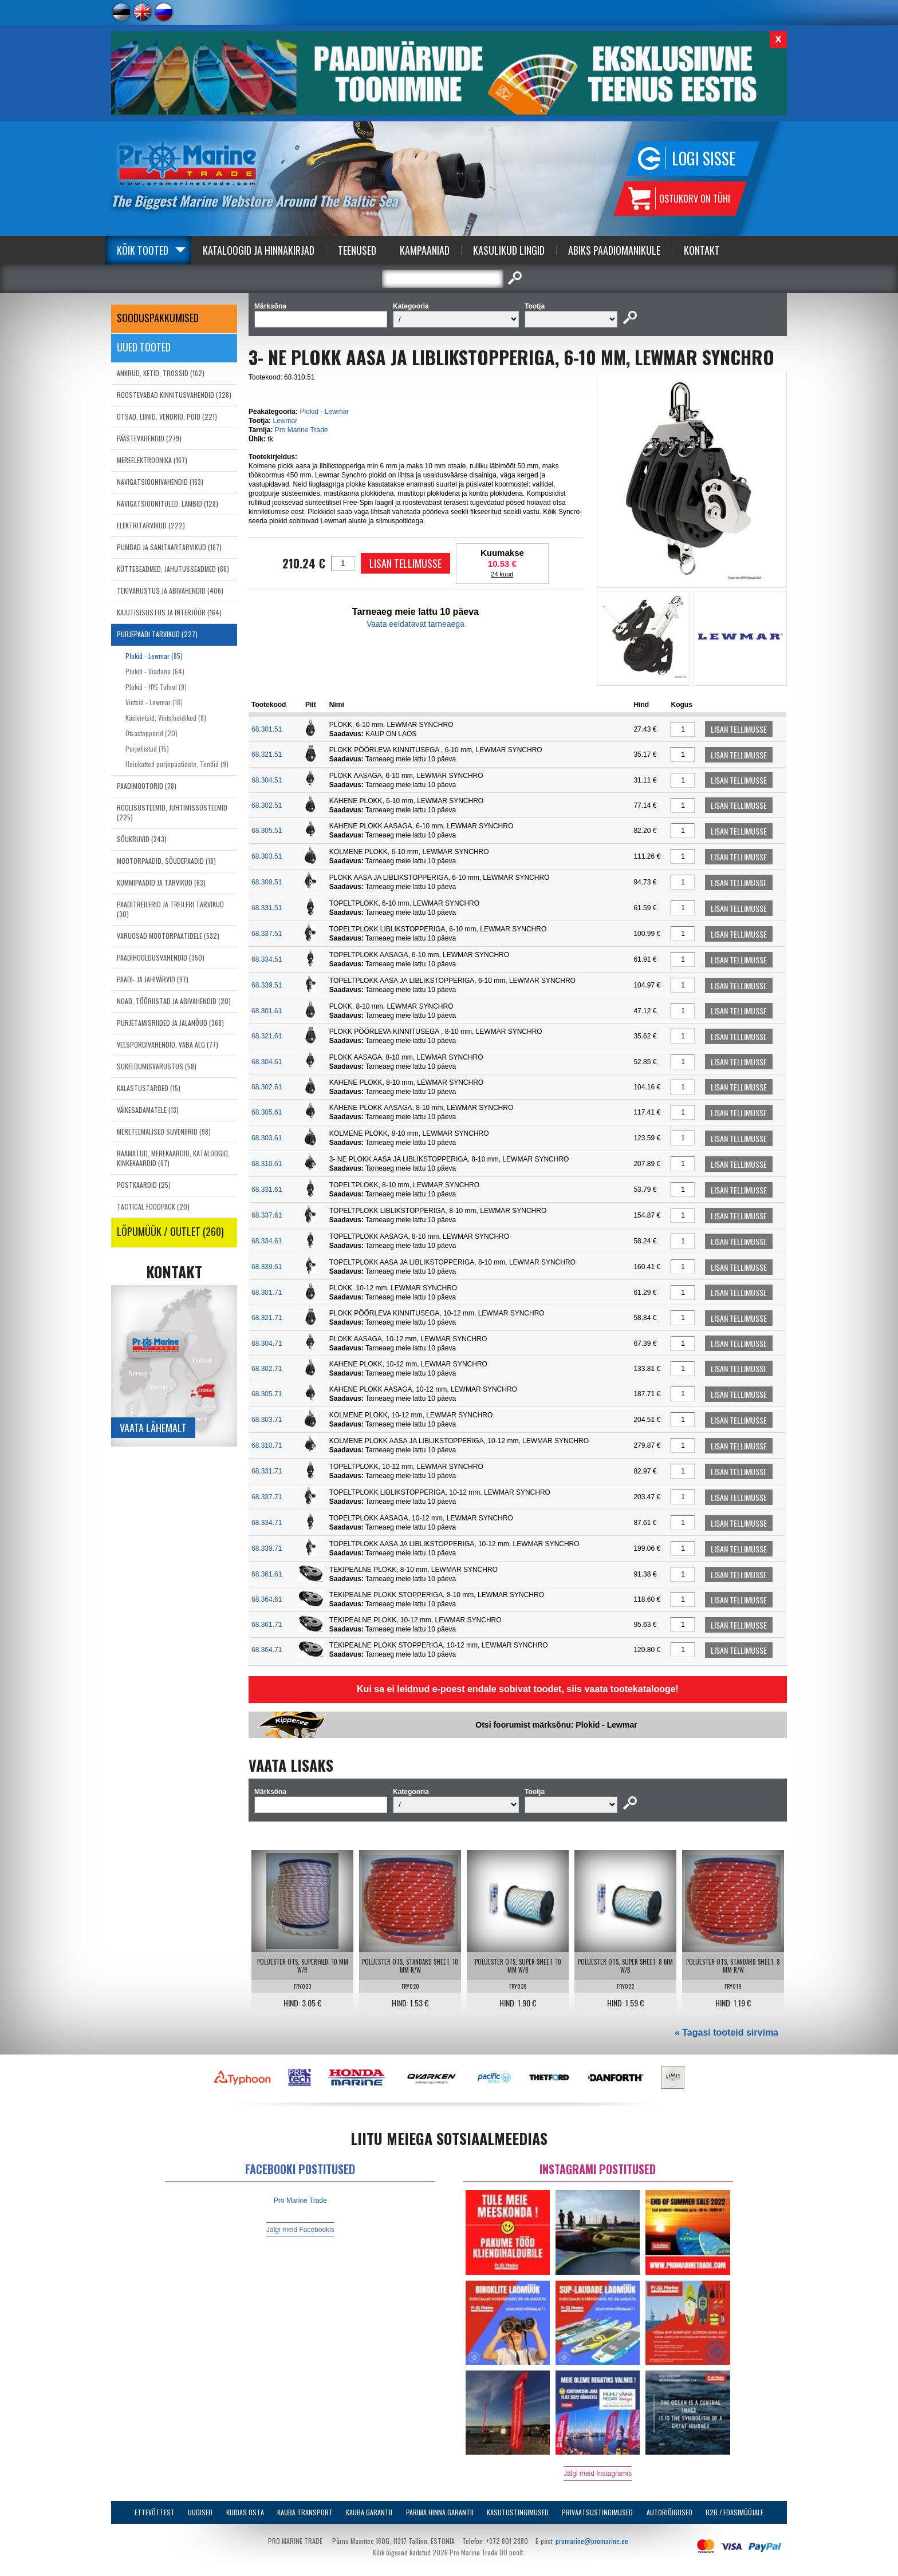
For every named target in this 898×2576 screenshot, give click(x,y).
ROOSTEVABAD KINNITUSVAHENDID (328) (174, 395)
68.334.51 (266, 959)
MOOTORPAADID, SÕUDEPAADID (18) (166, 861)
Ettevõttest (155, 2512)
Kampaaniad (425, 250)
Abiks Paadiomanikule (614, 250)
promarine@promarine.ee (592, 2541)
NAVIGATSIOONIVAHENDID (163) (160, 482)
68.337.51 (266, 934)
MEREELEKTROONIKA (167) (152, 460)
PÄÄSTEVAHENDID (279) (149, 438)
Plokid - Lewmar (324, 412)
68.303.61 (266, 1138)
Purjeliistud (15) (147, 748)
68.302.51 (266, 805)
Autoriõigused (669, 2512)
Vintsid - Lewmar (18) (154, 702)
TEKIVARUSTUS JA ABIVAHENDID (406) (170, 590)
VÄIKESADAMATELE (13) (148, 1110)
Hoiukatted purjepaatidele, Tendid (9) (177, 764)
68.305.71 (266, 1394)
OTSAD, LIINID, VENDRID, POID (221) (167, 416)
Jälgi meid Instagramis (598, 2474)
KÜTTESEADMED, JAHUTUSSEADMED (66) (173, 569)
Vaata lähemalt (153, 1427)
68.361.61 (266, 1574)
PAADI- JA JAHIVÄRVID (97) (152, 979)
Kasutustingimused (518, 2512)
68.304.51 (266, 780)
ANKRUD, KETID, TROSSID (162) (160, 373)
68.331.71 (266, 1471)
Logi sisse (704, 158)
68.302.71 (266, 1369)
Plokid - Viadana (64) (154, 671)
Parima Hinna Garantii (440, 2512)
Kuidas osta (245, 2512)
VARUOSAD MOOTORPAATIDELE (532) (168, 936)
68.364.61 (266, 1599)
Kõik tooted (142, 250)
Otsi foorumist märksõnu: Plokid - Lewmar (556, 1724)
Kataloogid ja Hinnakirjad (258, 250)
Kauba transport (305, 2512)
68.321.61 (266, 1036)
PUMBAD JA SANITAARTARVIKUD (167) (169, 547)
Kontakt (702, 250)
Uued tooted (144, 346)
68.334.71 (266, 1523)
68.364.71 (266, 1650)
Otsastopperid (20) (151, 733)
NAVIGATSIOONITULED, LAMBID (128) (167, 503)
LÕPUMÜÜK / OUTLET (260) (170, 1231)
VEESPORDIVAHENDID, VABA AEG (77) (167, 1044)
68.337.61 (266, 1215)
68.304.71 (266, 1344)
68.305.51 (266, 831)
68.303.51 (266, 856)
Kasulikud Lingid (509, 250)
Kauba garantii (369, 2512)
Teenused (357, 250)
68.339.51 (266, 985)
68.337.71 (266, 1497)
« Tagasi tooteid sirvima (726, 2032)
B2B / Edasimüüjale (734, 2512)
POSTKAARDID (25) (144, 1185)
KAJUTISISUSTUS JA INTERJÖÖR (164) (169, 612)
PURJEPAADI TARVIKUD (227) (157, 634)
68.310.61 (266, 1164)
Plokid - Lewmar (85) (154, 656)
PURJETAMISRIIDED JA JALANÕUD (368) (170, 1023)
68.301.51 (266, 729)
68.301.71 (266, 1293)
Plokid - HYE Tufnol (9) (156, 687)
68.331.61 (266, 1190)
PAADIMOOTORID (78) (146, 786)
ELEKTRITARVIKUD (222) (151, 525)
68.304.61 (266, 1062)
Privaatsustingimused (597, 2512)
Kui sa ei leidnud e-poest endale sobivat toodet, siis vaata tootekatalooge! (518, 1689)
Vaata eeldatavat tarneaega (415, 624)
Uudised (200, 2512)
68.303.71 (266, 1420)
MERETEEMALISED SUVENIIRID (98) (164, 1131)
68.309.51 (266, 882)
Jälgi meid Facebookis (300, 2230)
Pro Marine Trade (301, 430)
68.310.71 (266, 1445)
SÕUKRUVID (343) (142, 839)
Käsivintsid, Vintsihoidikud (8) (165, 717)
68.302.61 (266, 1087)
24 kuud (502, 574)
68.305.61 (266, 1112)
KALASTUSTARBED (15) (148, 1088)
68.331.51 (266, 908)
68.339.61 (266, 1267)
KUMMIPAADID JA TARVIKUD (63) (161, 882)
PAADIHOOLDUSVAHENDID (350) (160, 957)
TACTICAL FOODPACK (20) (153, 1206)
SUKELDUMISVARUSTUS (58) (156, 1066)
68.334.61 (266, 1241)
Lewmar (285, 421)
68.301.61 (266, 1011)
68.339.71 (266, 1548)
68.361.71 (266, 1625)
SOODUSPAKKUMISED (158, 317)
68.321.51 (266, 754)
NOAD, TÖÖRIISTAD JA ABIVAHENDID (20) (174, 1001)
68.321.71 (266, 1318)
